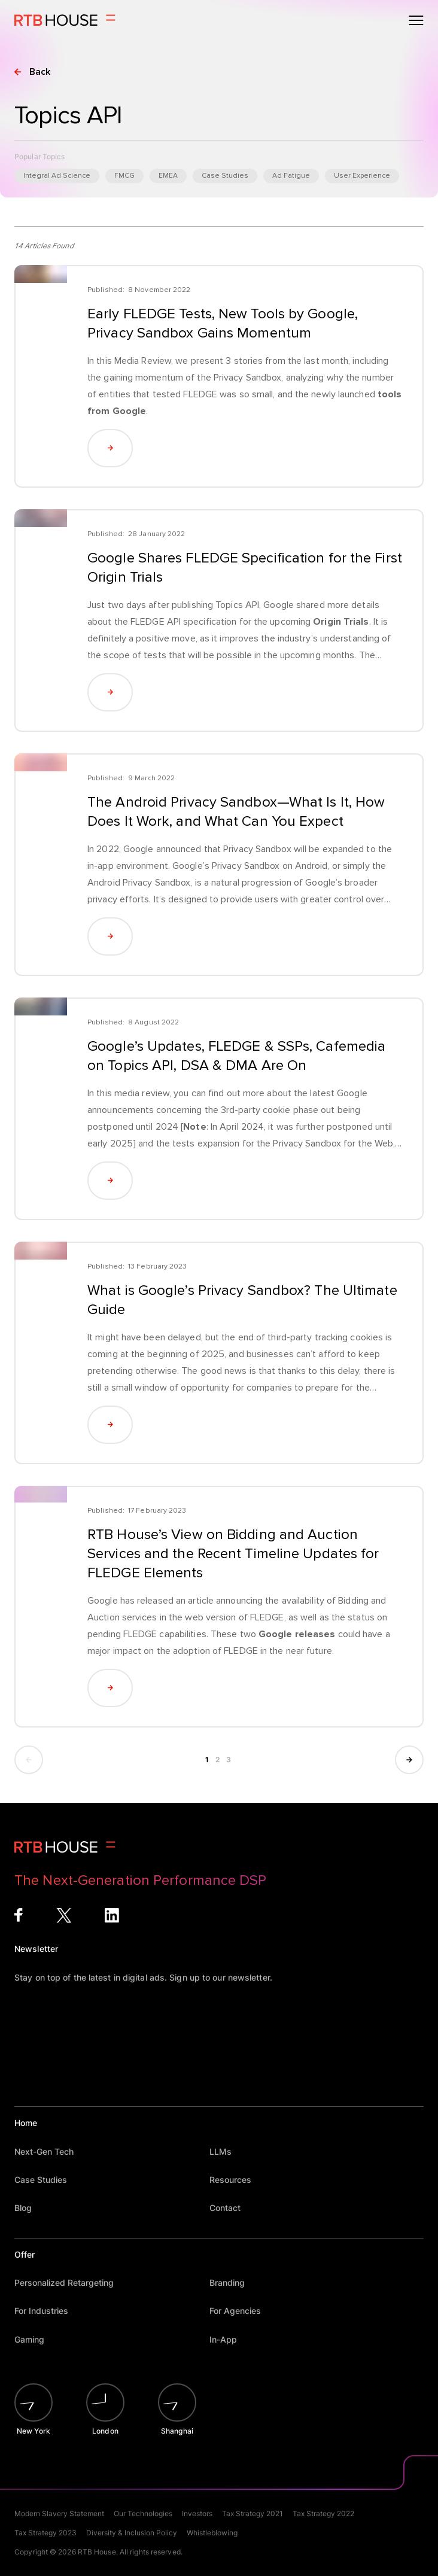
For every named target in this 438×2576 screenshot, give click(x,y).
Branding (232, 2282)
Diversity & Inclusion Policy (131, 2532)
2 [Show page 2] (218, 1759)
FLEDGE (200, 394)
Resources (236, 2179)
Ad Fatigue (291, 175)
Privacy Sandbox (248, 378)
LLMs (226, 2151)
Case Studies (225, 175)
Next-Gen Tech (49, 2151)
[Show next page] (409, 1759)
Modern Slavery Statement (59, 2513)
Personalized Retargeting (69, 2282)
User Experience (362, 175)
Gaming (35, 2339)
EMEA (168, 175)
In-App (228, 2339)
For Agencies (240, 2311)
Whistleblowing (212, 2532)
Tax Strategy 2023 (45, 2532)
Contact (230, 2208)
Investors (197, 2513)
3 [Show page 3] (229, 1759)
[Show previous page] (28, 1759)
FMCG (124, 175)
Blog (28, 2208)
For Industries (47, 2311)
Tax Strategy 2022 (323, 2513)
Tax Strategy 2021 (252, 2513)
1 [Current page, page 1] (207, 1759)
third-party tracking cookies (325, 1337)
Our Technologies (143, 2513)
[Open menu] (416, 20)
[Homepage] (64, 20)
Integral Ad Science (56, 175)
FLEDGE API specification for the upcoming (249, 622)
